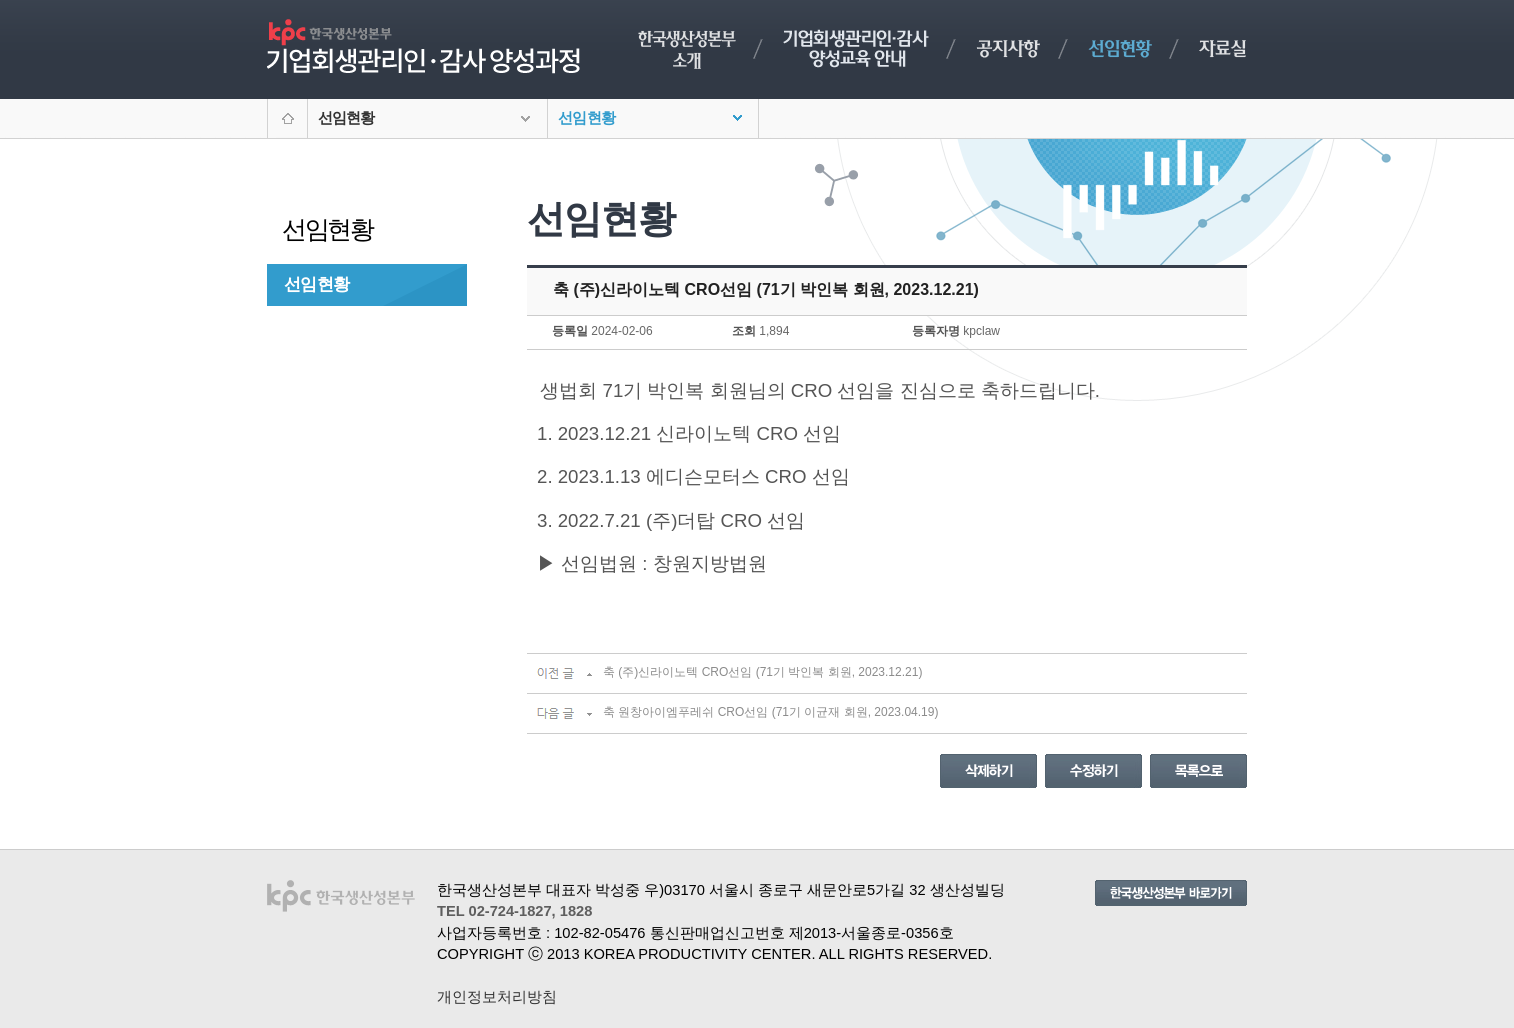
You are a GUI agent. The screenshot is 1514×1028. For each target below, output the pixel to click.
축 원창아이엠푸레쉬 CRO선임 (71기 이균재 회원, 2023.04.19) (770, 712)
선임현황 (316, 284)
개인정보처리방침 (497, 997)
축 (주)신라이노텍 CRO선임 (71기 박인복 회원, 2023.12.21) (762, 672)
